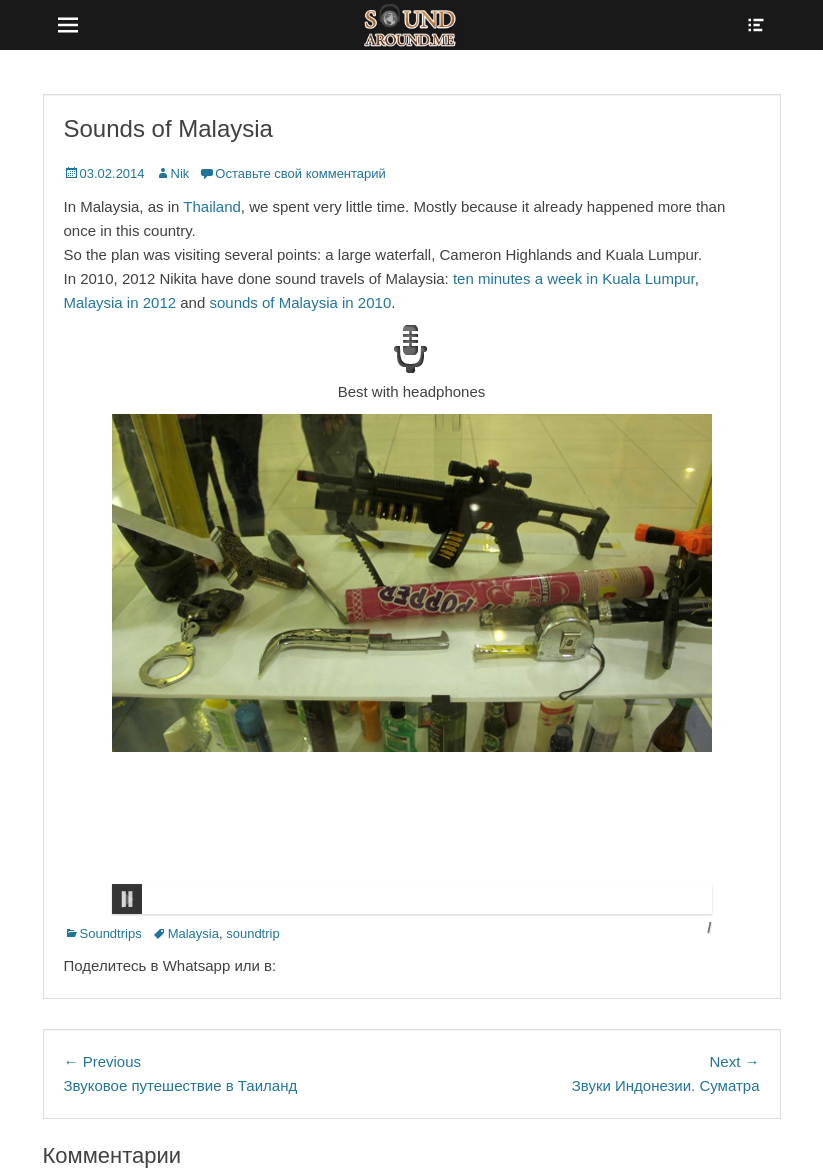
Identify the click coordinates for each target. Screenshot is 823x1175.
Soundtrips (111, 933)
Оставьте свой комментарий (300, 173)
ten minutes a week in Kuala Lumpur (574, 278)
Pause (127, 899)
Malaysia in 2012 (120, 302)
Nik (180, 173)
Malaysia (193, 933)
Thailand (212, 206)
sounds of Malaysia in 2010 (300, 302)
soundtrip (252, 933)
